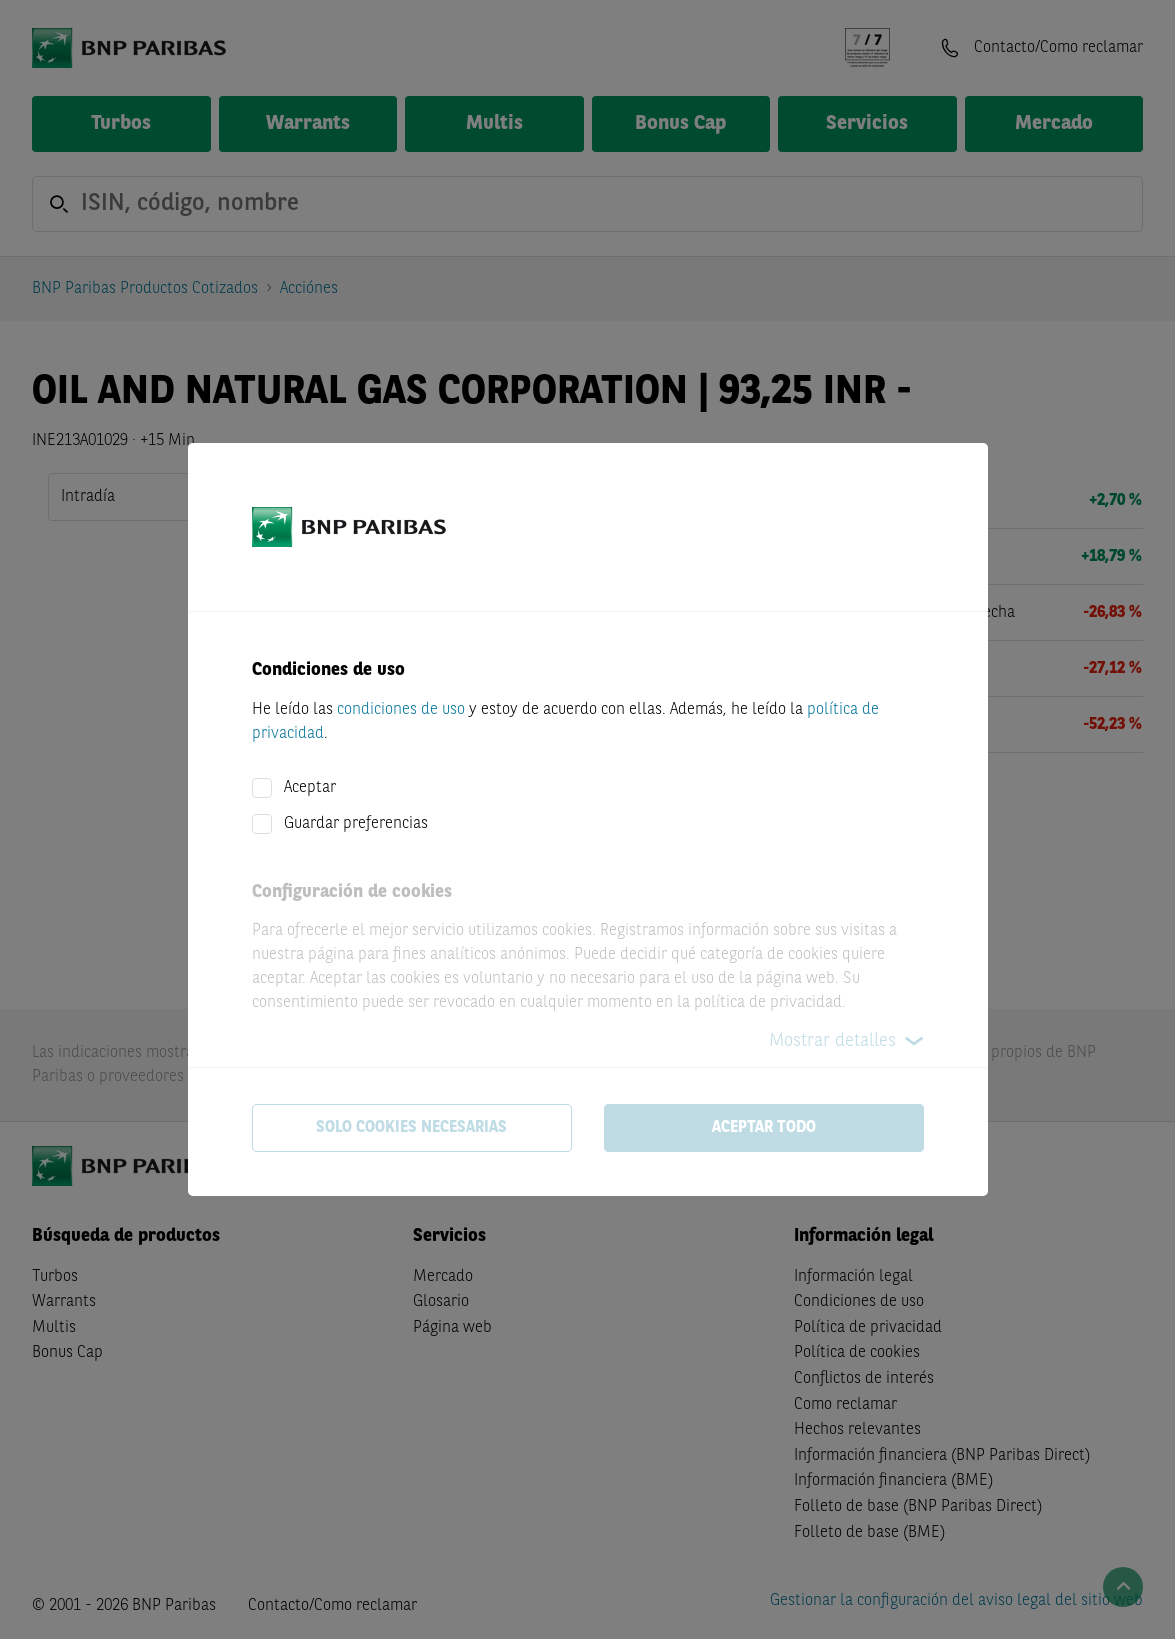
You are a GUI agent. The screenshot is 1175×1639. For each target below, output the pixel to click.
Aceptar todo (764, 1128)
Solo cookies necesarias (411, 1128)
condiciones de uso (401, 710)
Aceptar (310, 788)
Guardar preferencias (356, 824)
